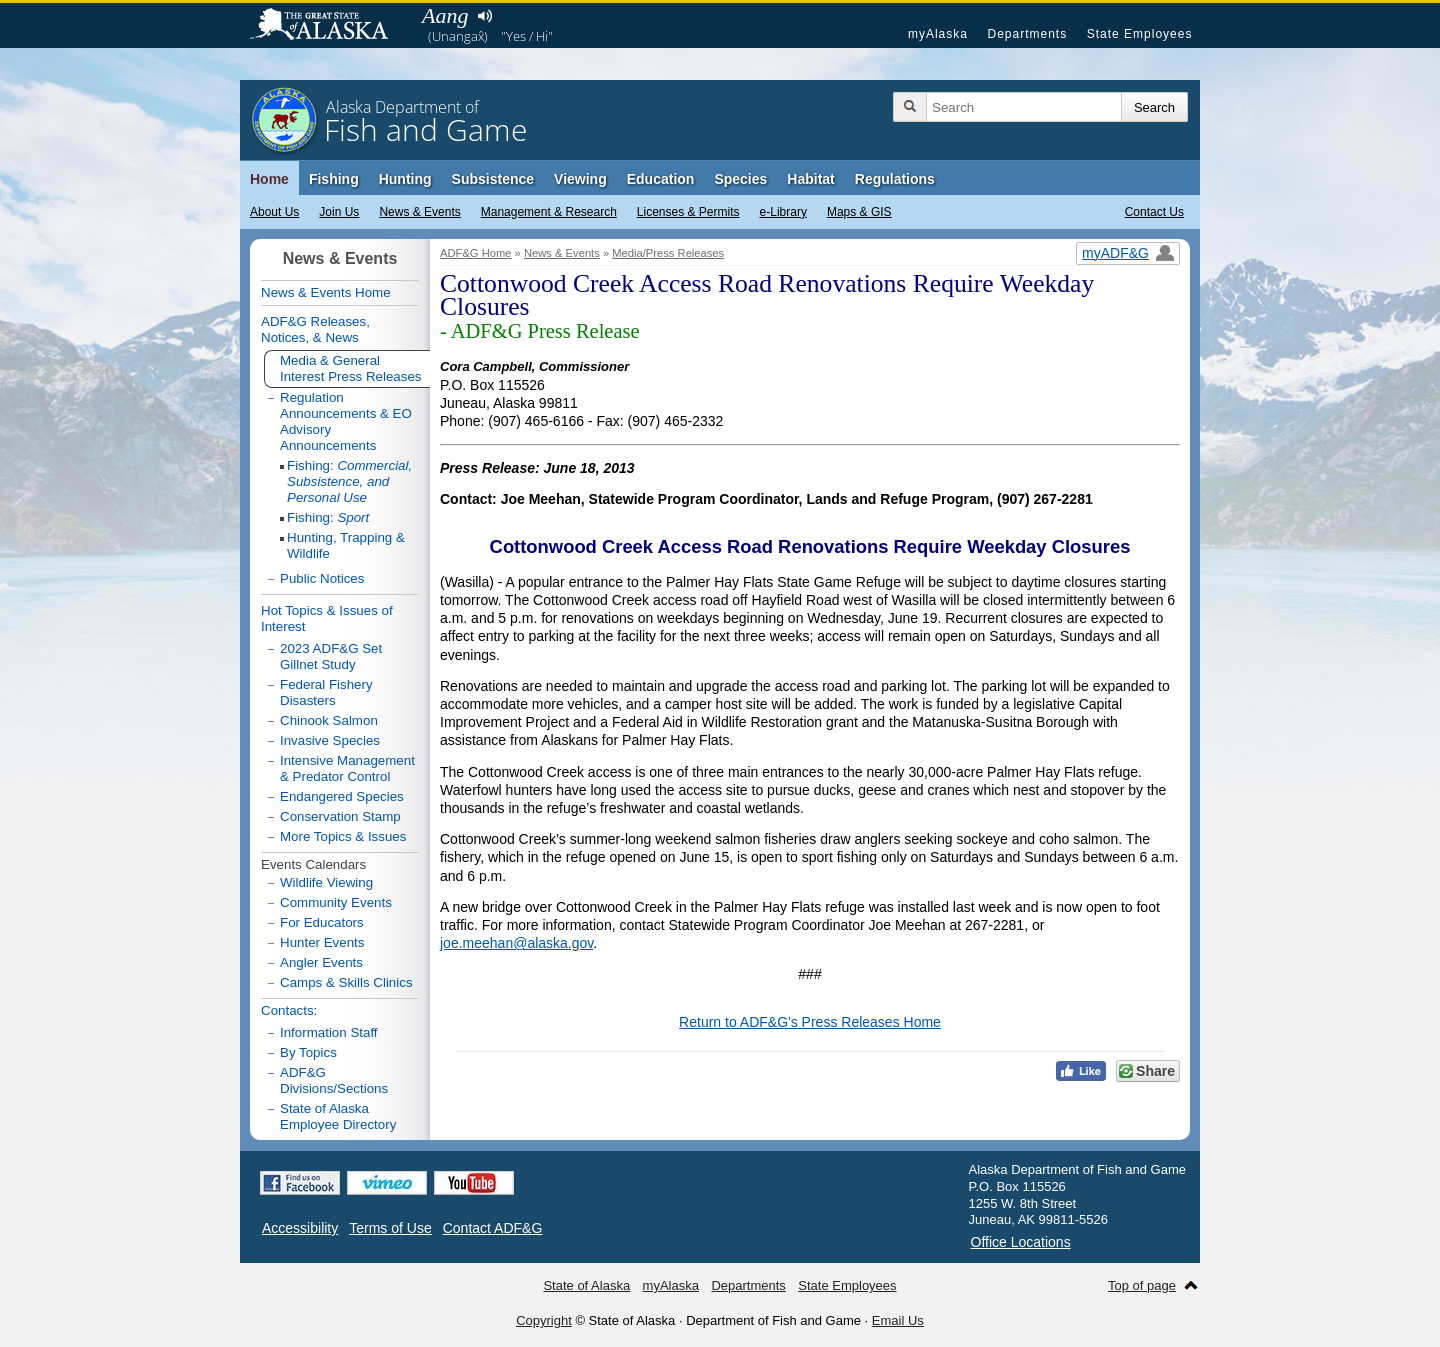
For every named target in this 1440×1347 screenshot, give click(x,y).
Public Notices (322, 578)
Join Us (339, 212)
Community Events (336, 902)
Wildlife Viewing (326, 882)
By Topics (308, 1052)
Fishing (334, 179)
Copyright (544, 1320)
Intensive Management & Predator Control (347, 768)
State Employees (1140, 34)
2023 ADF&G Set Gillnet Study (331, 656)
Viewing (580, 179)
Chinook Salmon (329, 720)
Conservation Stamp (340, 816)
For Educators (322, 922)
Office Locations (1021, 1242)
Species (740, 179)
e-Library (783, 212)
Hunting (405, 179)
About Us (274, 212)
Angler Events (321, 962)
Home (269, 179)
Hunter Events (322, 942)
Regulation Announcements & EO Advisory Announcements (346, 421)
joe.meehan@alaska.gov (516, 943)
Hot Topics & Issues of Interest (327, 618)
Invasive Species (330, 740)
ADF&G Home (476, 253)
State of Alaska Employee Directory (338, 1116)
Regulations (895, 179)
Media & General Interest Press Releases (351, 368)
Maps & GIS (859, 212)
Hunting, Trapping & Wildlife (346, 545)
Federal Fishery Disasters (326, 692)
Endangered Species (342, 796)
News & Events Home (326, 292)
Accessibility (300, 1228)
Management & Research (549, 212)
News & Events (419, 212)
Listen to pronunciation (484, 16)
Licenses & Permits (688, 212)
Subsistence (493, 179)
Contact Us (1154, 212)
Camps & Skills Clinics (346, 982)
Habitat (810, 179)
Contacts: (289, 1010)
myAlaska (938, 34)
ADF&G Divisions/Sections (334, 1080)
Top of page (1142, 1285)
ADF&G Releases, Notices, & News (315, 329)
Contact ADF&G (493, 1228)
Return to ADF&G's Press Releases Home (810, 1022)
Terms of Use (390, 1228)
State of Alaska (329, 26)
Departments (1027, 34)
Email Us (898, 1320)
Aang (445, 15)
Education (661, 179)
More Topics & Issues (343, 836)
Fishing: (349, 481)
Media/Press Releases (668, 253)
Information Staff (329, 1032)
